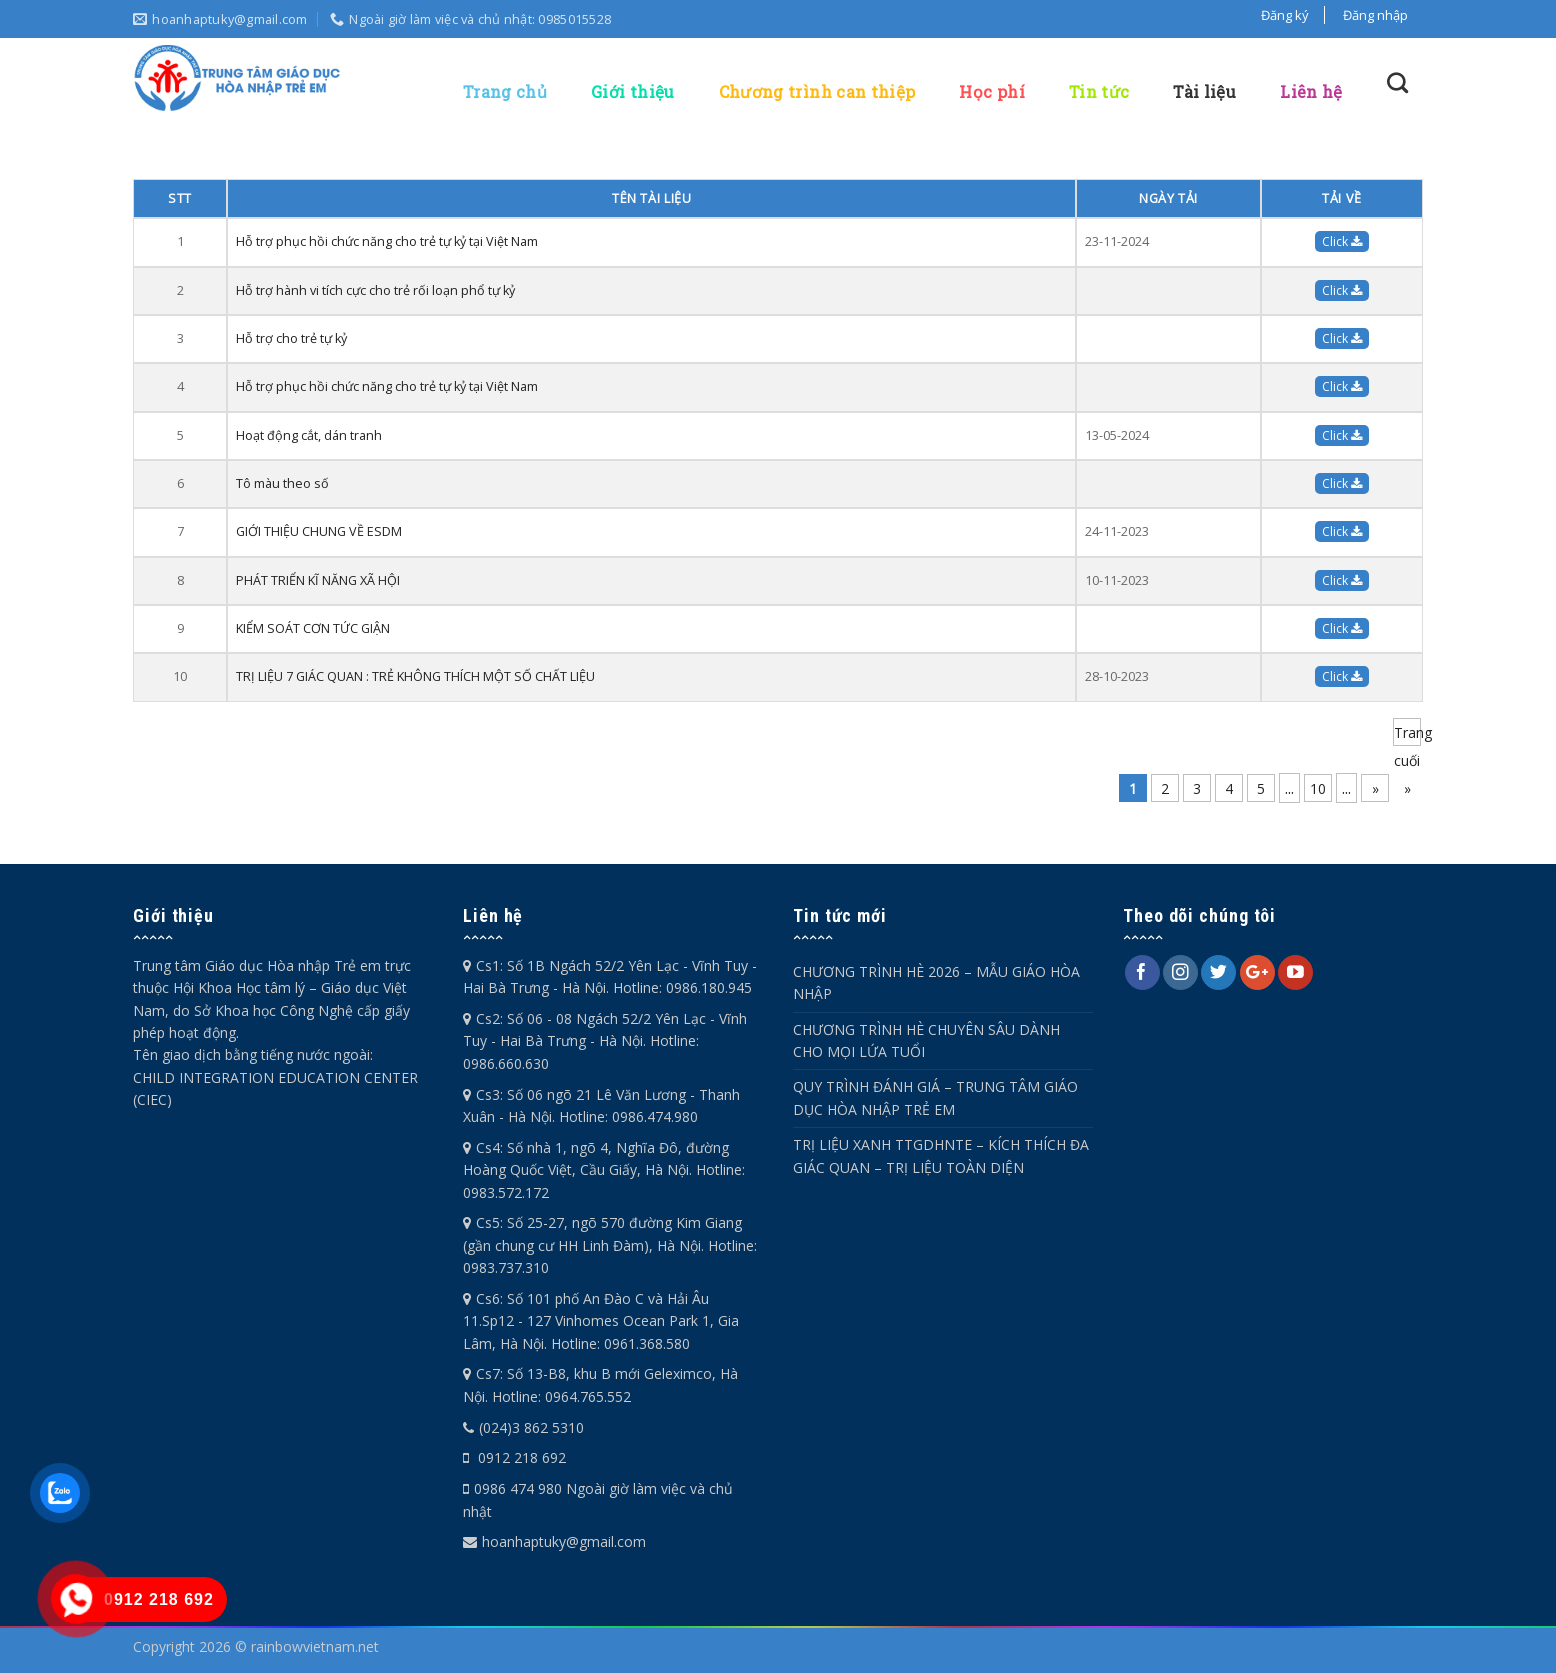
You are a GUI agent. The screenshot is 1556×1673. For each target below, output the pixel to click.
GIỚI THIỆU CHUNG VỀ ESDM (319, 531)
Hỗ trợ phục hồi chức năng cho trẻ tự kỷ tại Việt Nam (387, 241)
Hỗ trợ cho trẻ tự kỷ (291, 338)
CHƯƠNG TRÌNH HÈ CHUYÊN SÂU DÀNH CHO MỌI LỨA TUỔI (926, 1040)
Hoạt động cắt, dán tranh (309, 435)
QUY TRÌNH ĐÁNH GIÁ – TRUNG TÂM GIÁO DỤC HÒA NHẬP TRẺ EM (935, 1097)
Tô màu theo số (282, 483)
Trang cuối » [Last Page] (1407, 734)
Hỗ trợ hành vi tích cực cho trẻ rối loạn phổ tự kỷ (375, 290)
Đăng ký (1285, 15)
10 (1318, 788)
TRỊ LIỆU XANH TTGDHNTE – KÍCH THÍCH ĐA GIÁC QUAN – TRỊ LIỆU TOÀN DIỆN (941, 1155)
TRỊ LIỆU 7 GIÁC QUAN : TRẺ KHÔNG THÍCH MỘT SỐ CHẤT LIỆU (415, 676)
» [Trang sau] (1375, 788)
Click (1342, 241)
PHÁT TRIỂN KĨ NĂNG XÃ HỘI (318, 580)
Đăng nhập (1375, 15)
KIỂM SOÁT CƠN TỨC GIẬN (313, 628)
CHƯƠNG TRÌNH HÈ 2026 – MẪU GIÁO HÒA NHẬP (936, 982)
